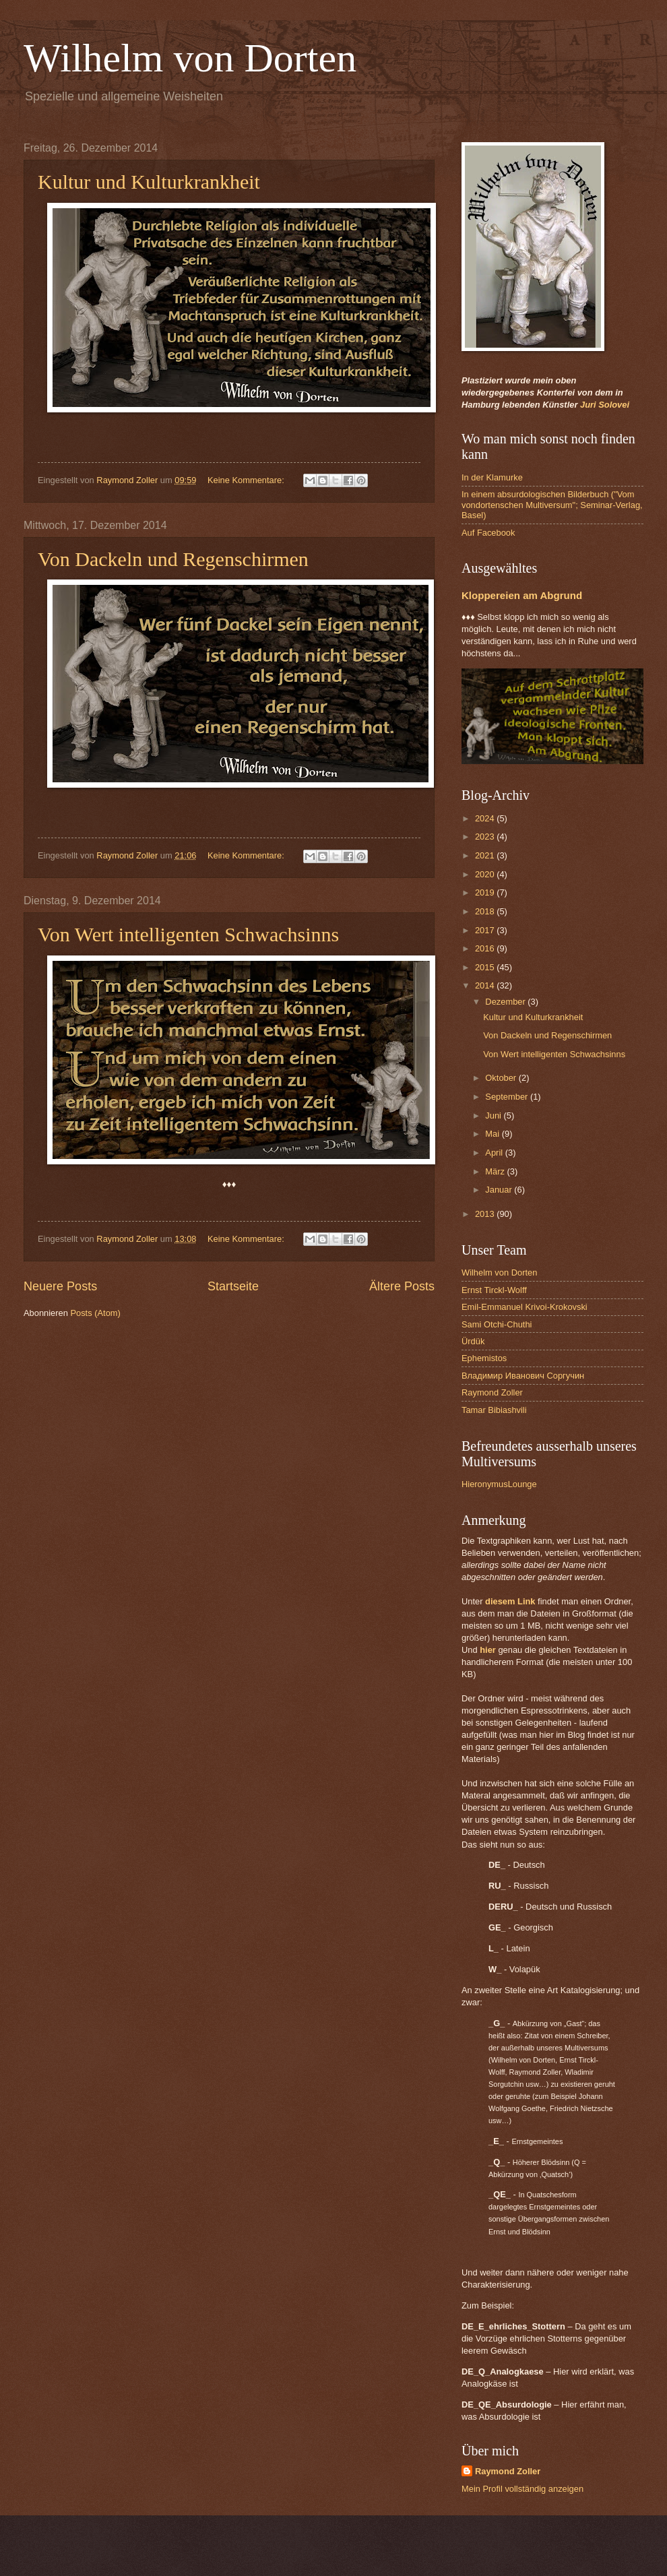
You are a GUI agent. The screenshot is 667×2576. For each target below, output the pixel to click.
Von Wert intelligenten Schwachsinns (188, 934)
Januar (499, 1190)
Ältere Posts (402, 1286)
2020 (486, 874)
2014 (486, 985)
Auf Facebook (488, 533)
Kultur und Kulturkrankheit (149, 181)
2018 (486, 911)
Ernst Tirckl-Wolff (494, 1290)
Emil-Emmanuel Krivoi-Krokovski (524, 1307)
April (495, 1153)
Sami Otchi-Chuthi (497, 1324)
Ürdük (473, 1341)
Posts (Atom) (95, 1313)
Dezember (506, 1002)
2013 (486, 1214)
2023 (486, 836)
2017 (486, 930)
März (496, 1171)
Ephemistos (484, 1358)
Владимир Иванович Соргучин (523, 1376)
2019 (486, 892)
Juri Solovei (604, 405)
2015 (486, 967)
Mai (493, 1134)
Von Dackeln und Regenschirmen (173, 559)
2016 (486, 948)
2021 (486, 855)
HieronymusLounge (499, 1484)
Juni (494, 1115)
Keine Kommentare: (247, 480)
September (507, 1097)
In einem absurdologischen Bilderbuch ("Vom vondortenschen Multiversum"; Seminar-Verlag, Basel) (552, 504)
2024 (486, 818)
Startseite (233, 1286)
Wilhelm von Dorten (190, 58)
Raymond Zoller (492, 1392)
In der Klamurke (492, 477)
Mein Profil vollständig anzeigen (522, 2489)
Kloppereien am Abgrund (522, 595)
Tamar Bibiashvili (494, 1410)
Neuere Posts (60, 1286)
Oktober (501, 1078)
